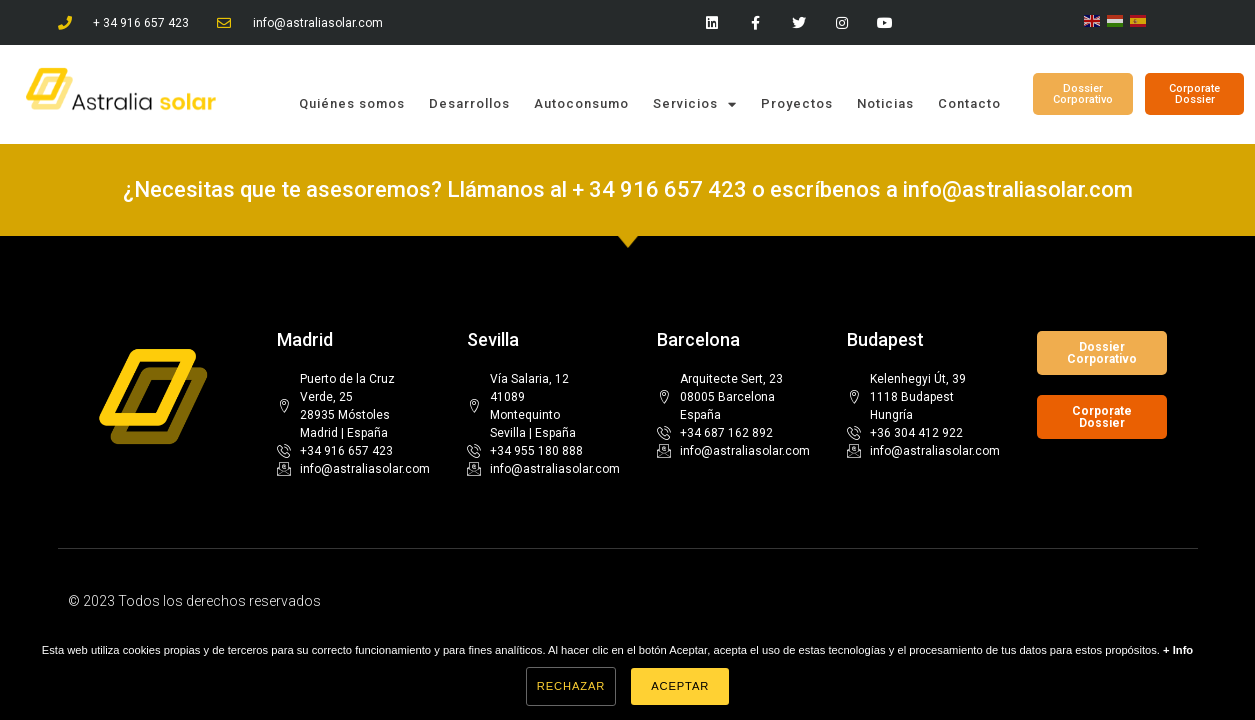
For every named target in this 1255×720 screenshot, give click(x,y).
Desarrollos (469, 103)
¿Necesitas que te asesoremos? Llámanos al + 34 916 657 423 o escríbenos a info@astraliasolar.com (628, 189)
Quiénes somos (352, 103)
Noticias (885, 103)
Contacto (969, 103)
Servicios (695, 104)
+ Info (1178, 650)
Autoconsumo (581, 103)
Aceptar (680, 686)
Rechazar (571, 686)
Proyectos (797, 103)
